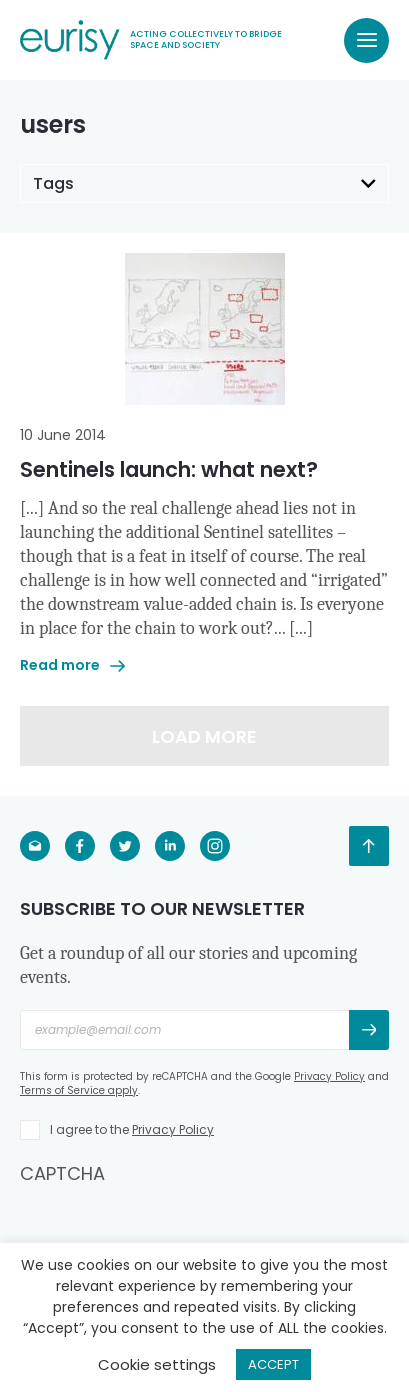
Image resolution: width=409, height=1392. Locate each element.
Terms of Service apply (79, 1090)
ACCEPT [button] (273, 1364)
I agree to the (132, 1129)
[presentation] (172, 1225)
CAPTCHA (62, 1173)
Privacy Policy (329, 1076)
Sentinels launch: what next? (169, 469)
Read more (72, 665)
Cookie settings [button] (157, 1364)
